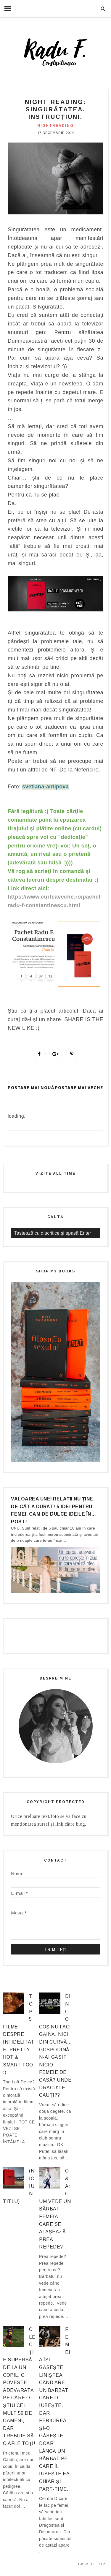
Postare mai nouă (31, 1087)
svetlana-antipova (45, 787)
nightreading (55, 126)
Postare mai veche (79, 1087)
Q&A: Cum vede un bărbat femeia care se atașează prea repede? (55, 2208)
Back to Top (91, 2564)
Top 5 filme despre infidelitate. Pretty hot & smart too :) (18, 2034)
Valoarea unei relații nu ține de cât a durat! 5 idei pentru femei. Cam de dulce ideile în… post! (53, 1510)
